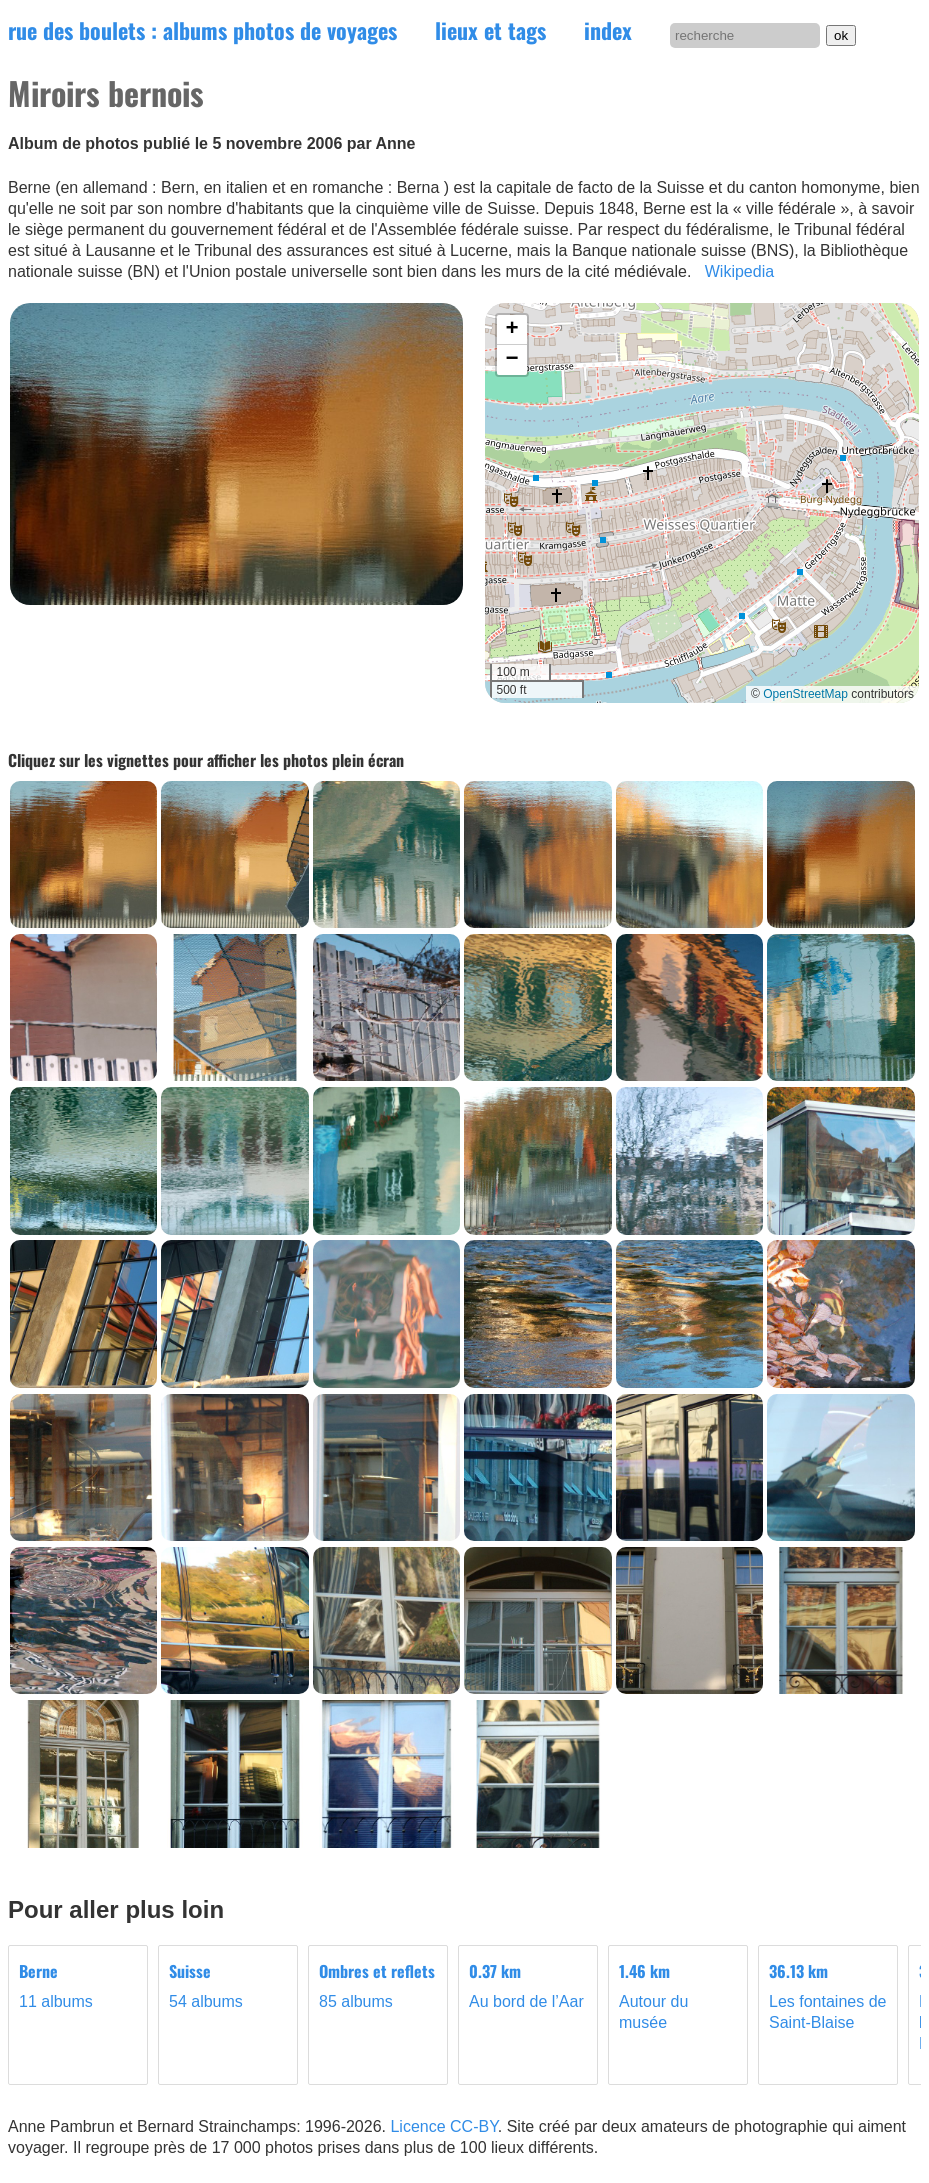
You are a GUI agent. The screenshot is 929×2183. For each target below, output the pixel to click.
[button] (512, 330)
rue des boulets (202, 30)
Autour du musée (678, 1996)
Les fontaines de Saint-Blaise (828, 1996)
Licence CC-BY (443, 2126)
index (608, 30)
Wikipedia (739, 271)
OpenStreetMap (805, 694)
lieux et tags (490, 30)
